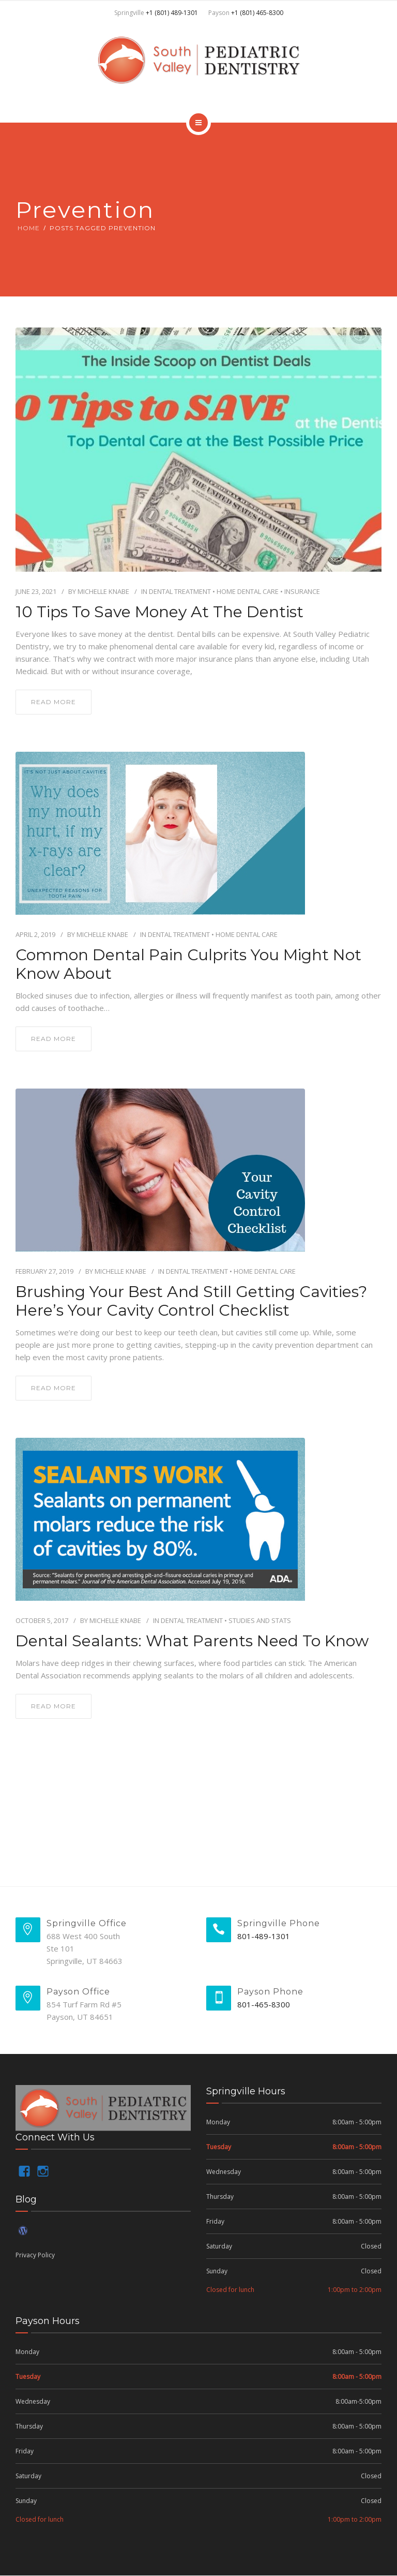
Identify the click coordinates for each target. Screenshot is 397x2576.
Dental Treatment (180, 591)
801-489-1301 (263, 1936)
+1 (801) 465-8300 (257, 12)
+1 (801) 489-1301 (172, 12)
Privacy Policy (35, 2255)
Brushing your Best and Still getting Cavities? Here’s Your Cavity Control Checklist (191, 1301)
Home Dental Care (248, 591)
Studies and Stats (259, 1620)
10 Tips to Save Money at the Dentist (159, 612)
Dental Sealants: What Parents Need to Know (192, 1641)
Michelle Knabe (103, 591)
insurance (302, 591)
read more (53, 702)
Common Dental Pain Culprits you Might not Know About (188, 964)
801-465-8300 (263, 2004)
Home (29, 228)
